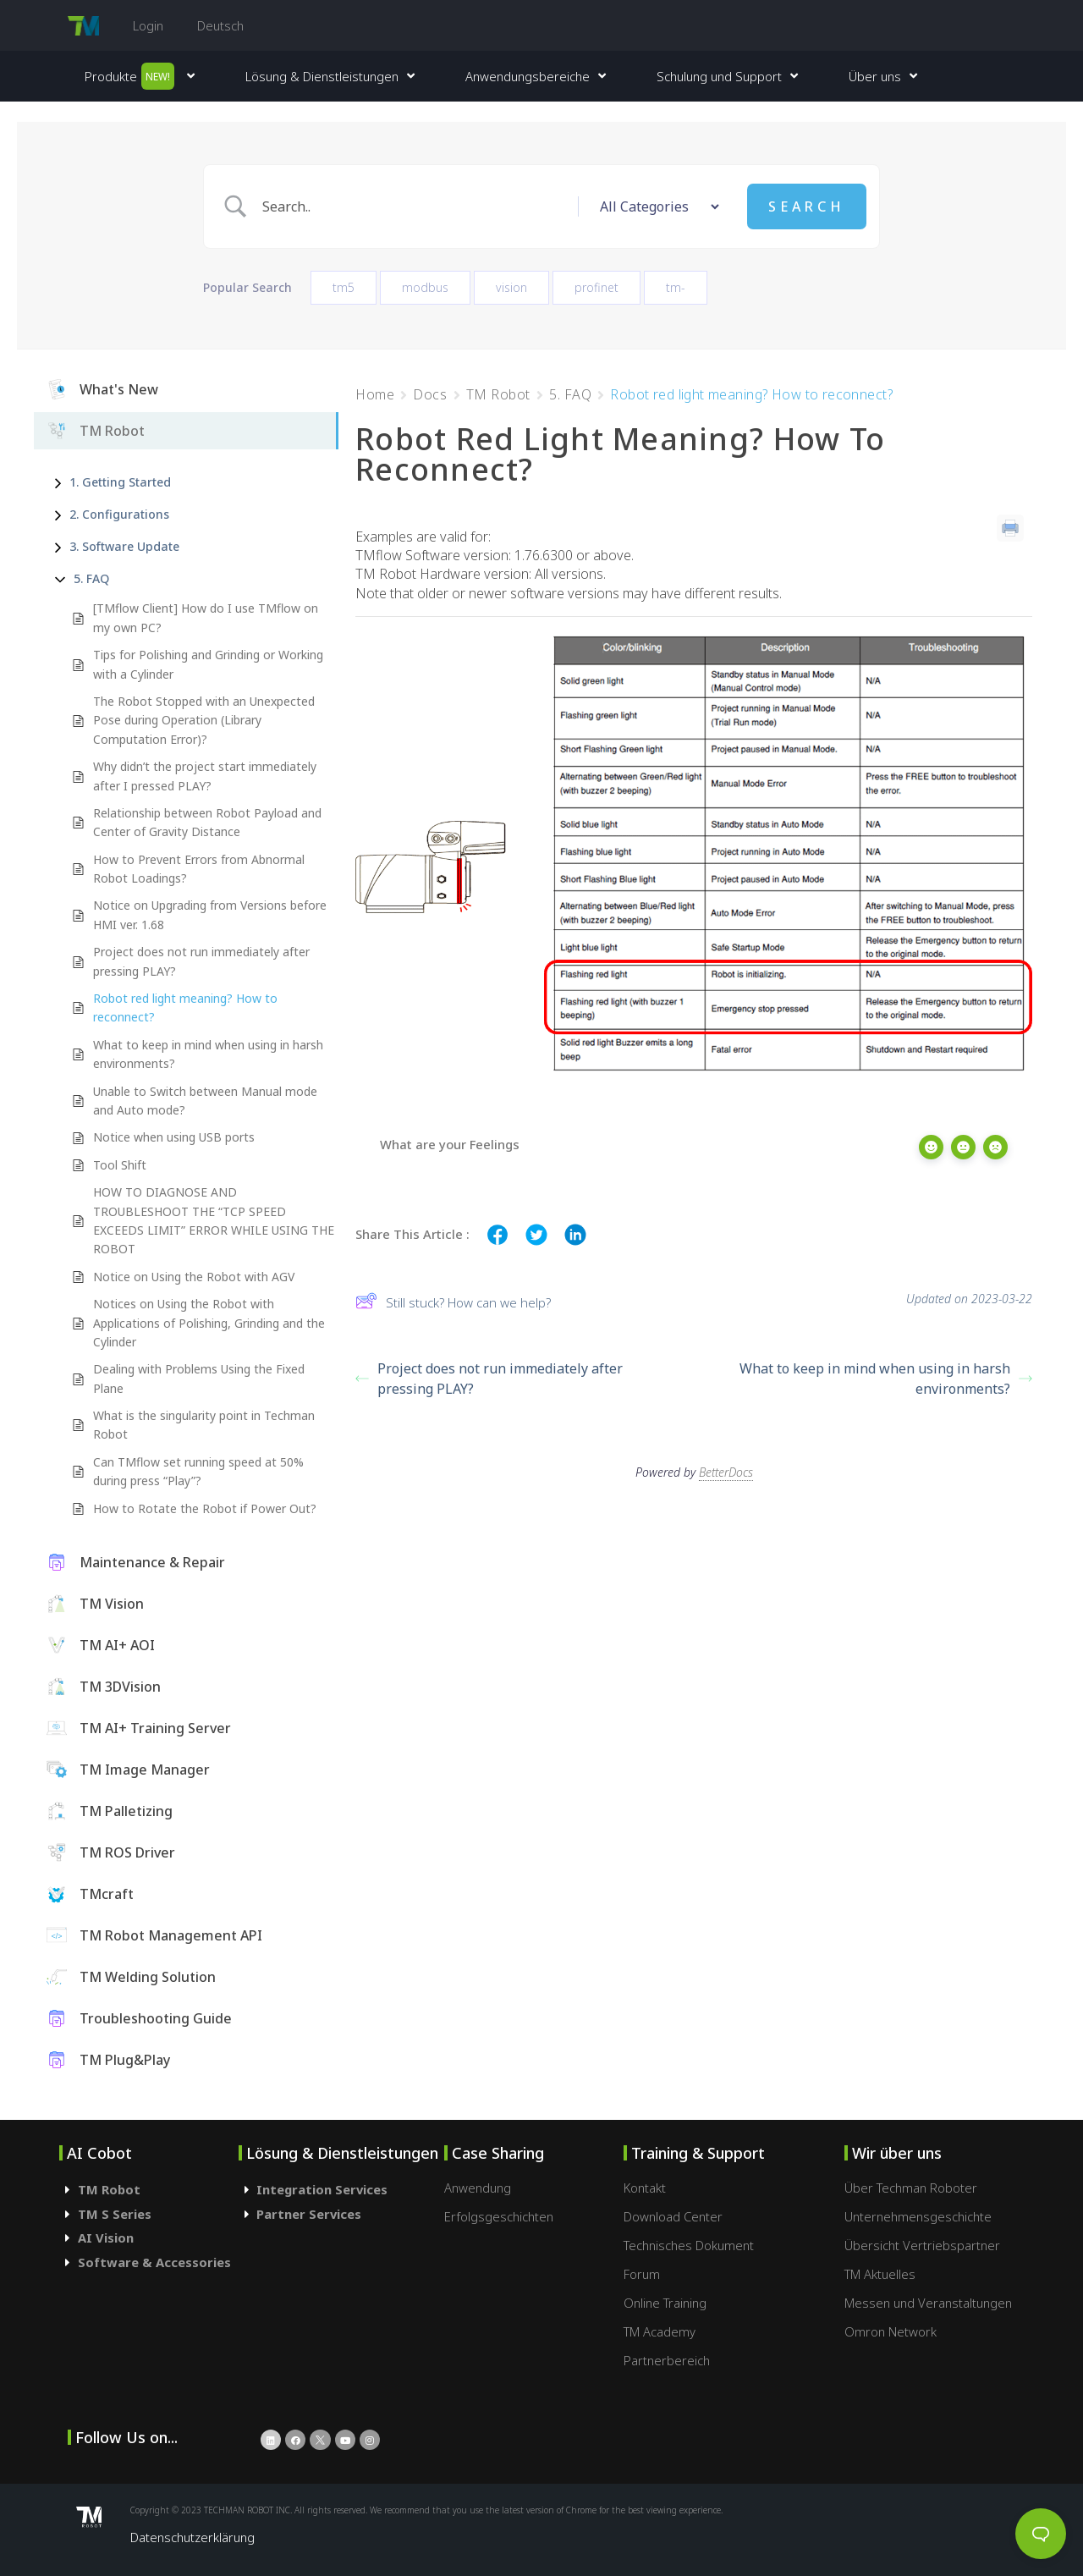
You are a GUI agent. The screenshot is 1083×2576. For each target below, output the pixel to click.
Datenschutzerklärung (192, 2537)
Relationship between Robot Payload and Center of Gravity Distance (207, 822)
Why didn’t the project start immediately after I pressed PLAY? (204, 775)
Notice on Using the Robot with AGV (193, 1277)
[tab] (149, 2189)
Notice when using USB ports (174, 1137)
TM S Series (114, 2213)
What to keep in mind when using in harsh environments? (208, 1054)
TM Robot (498, 394)
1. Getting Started (120, 482)
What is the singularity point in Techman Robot (204, 1424)
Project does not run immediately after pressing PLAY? (201, 961)
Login (148, 25)
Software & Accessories (154, 2262)
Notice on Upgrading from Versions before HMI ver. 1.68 (210, 914)
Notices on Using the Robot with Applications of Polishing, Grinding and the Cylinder (209, 1323)
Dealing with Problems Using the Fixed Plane (199, 1378)
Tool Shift (119, 1165)
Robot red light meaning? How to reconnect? (185, 1007)
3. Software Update (124, 546)
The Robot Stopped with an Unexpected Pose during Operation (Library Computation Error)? (204, 720)
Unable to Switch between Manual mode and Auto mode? (205, 1100)
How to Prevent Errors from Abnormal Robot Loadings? (199, 868)
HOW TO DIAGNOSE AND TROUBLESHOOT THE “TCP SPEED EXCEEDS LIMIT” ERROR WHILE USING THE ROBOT (213, 1220)
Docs (430, 394)
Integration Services (322, 2189)
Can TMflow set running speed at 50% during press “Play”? (198, 1471)
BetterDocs (726, 1463)
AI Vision (106, 2237)
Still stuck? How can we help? (453, 1303)
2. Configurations (119, 514)
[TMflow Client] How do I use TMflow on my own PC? (205, 617)
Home (374, 394)
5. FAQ (91, 578)
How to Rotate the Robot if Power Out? (204, 1508)
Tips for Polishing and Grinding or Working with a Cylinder (208, 664)
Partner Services (308, 2213)
